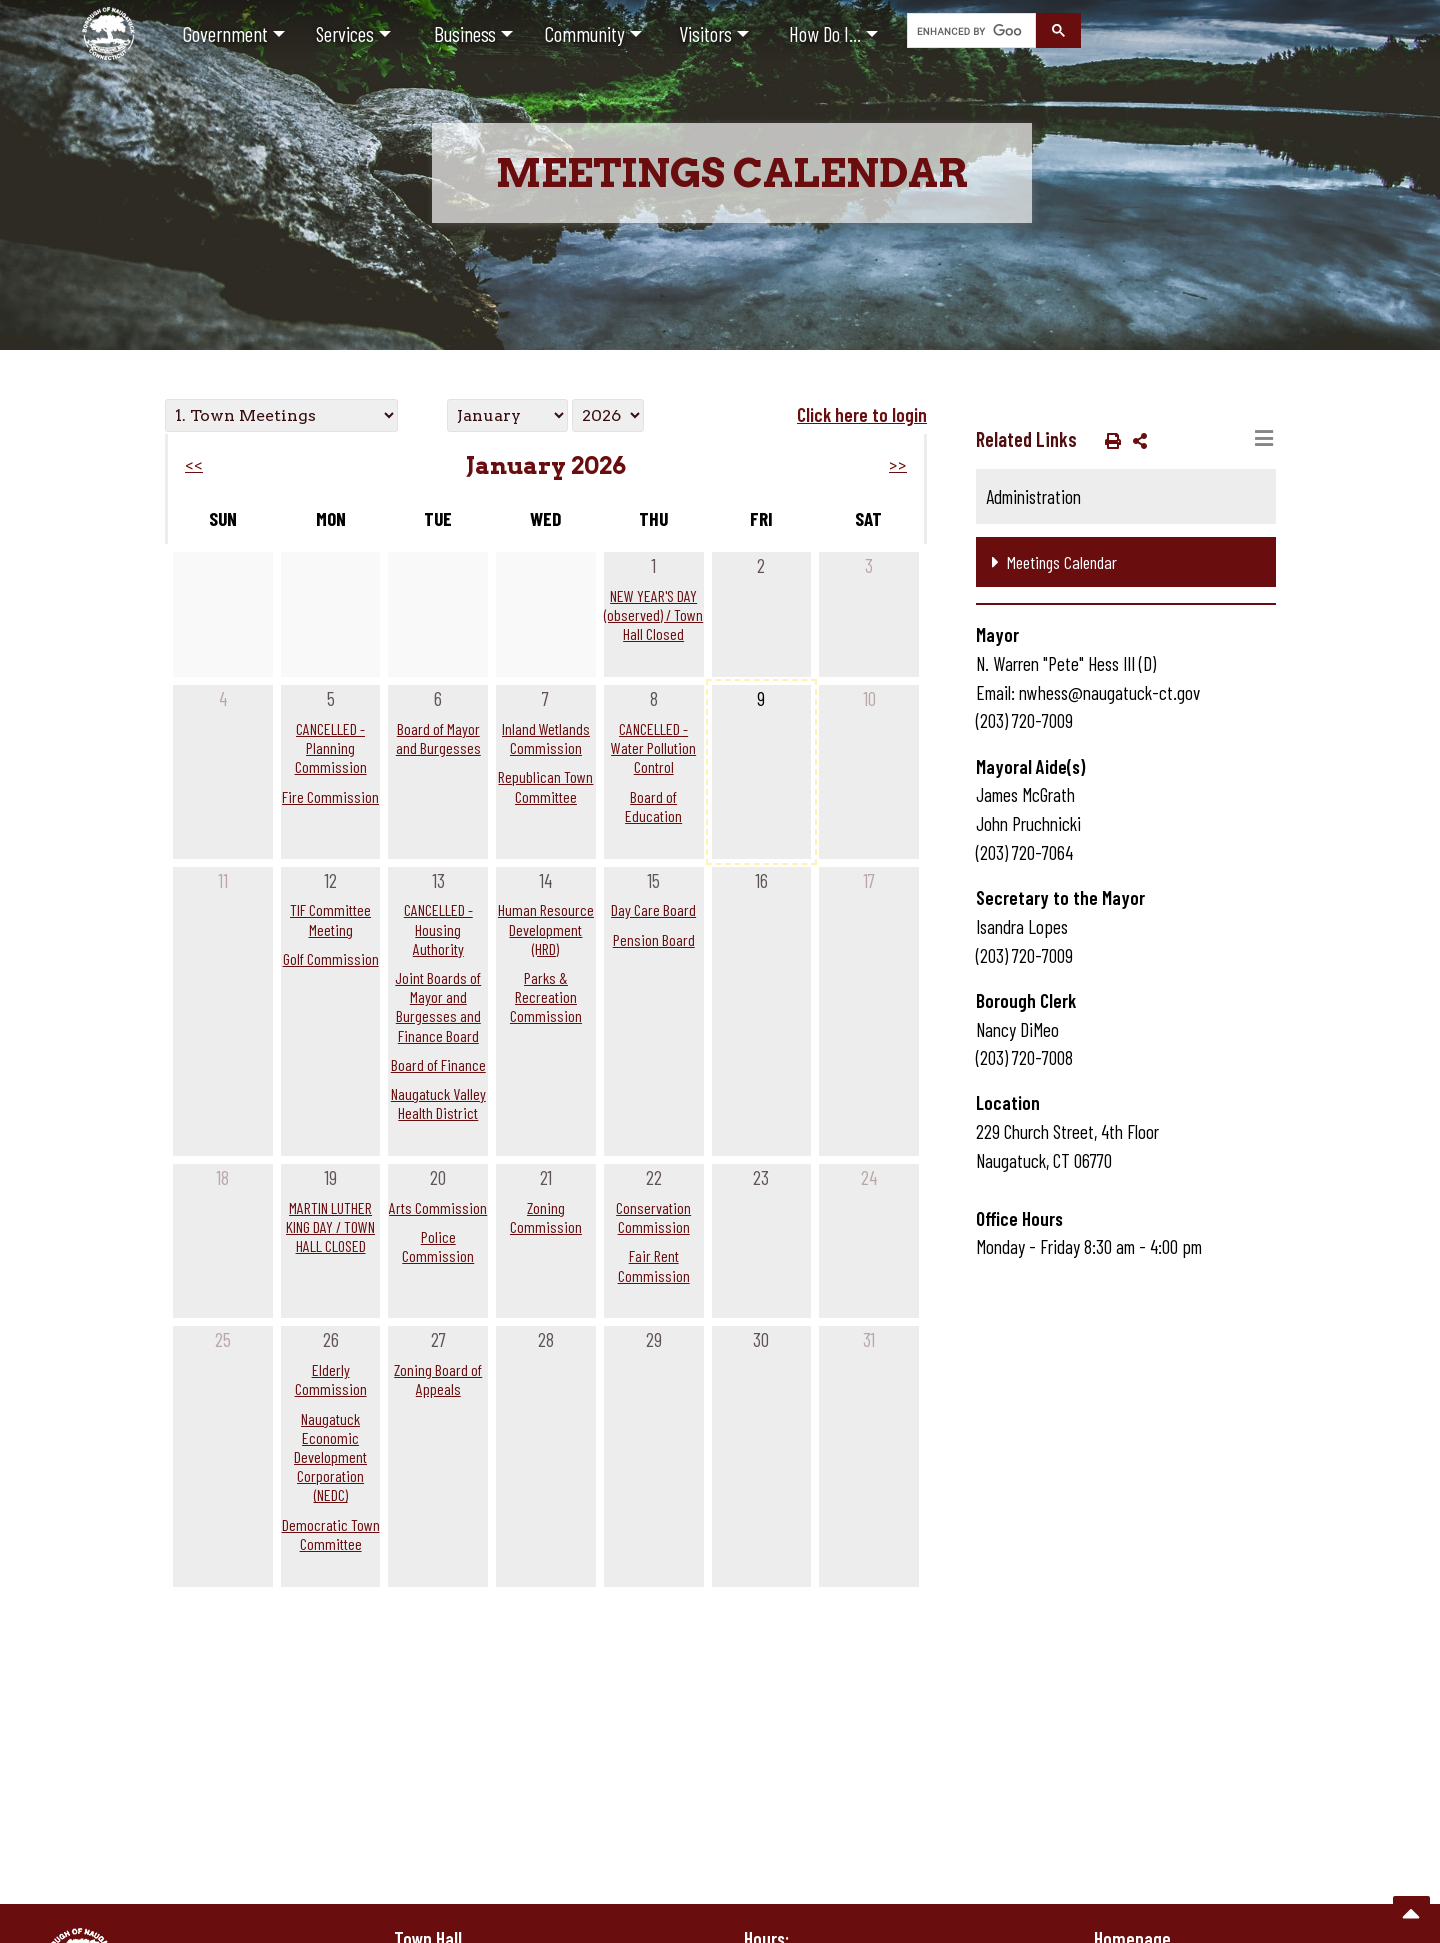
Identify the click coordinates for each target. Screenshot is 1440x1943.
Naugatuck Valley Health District (438, 1103)
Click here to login (862, 414)
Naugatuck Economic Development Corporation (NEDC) (330, 1457)
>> (898, 465)
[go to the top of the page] (1411, 1914)
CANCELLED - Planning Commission (331, 747)
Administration (1033, 496)
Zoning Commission (546, 1217)
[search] (969, 31)
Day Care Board (653, 909)
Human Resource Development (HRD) (546, 928)
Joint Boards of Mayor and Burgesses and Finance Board (438, 1006)
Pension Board (654, 939)
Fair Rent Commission (654, 1265)
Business (465, 33)
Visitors (705, 33)
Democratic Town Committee (331, 1534)
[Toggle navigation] (1264, 439)
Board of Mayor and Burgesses (438, 738)
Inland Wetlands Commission (546, 738)
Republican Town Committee (545, 786)
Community (585, 33)
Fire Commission (330, 796)
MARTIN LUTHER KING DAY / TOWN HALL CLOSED (330, 1226)
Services (345, 33)
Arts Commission (438, 1207)
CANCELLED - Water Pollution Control (653, 747)
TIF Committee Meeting (330, 919)
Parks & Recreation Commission (546, 996)
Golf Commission (331, 958)
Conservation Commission (653, 1217)
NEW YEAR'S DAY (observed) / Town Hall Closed (653, 614)
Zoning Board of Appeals (438, 1379)
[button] (1109, 439)
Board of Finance (438, 1064)
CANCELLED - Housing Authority (438, 928)
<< (194, 465)
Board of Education (653, 806)
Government (225, 33)
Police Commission (438, 1246)
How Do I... (825, 33)
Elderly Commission (331, 1379)
